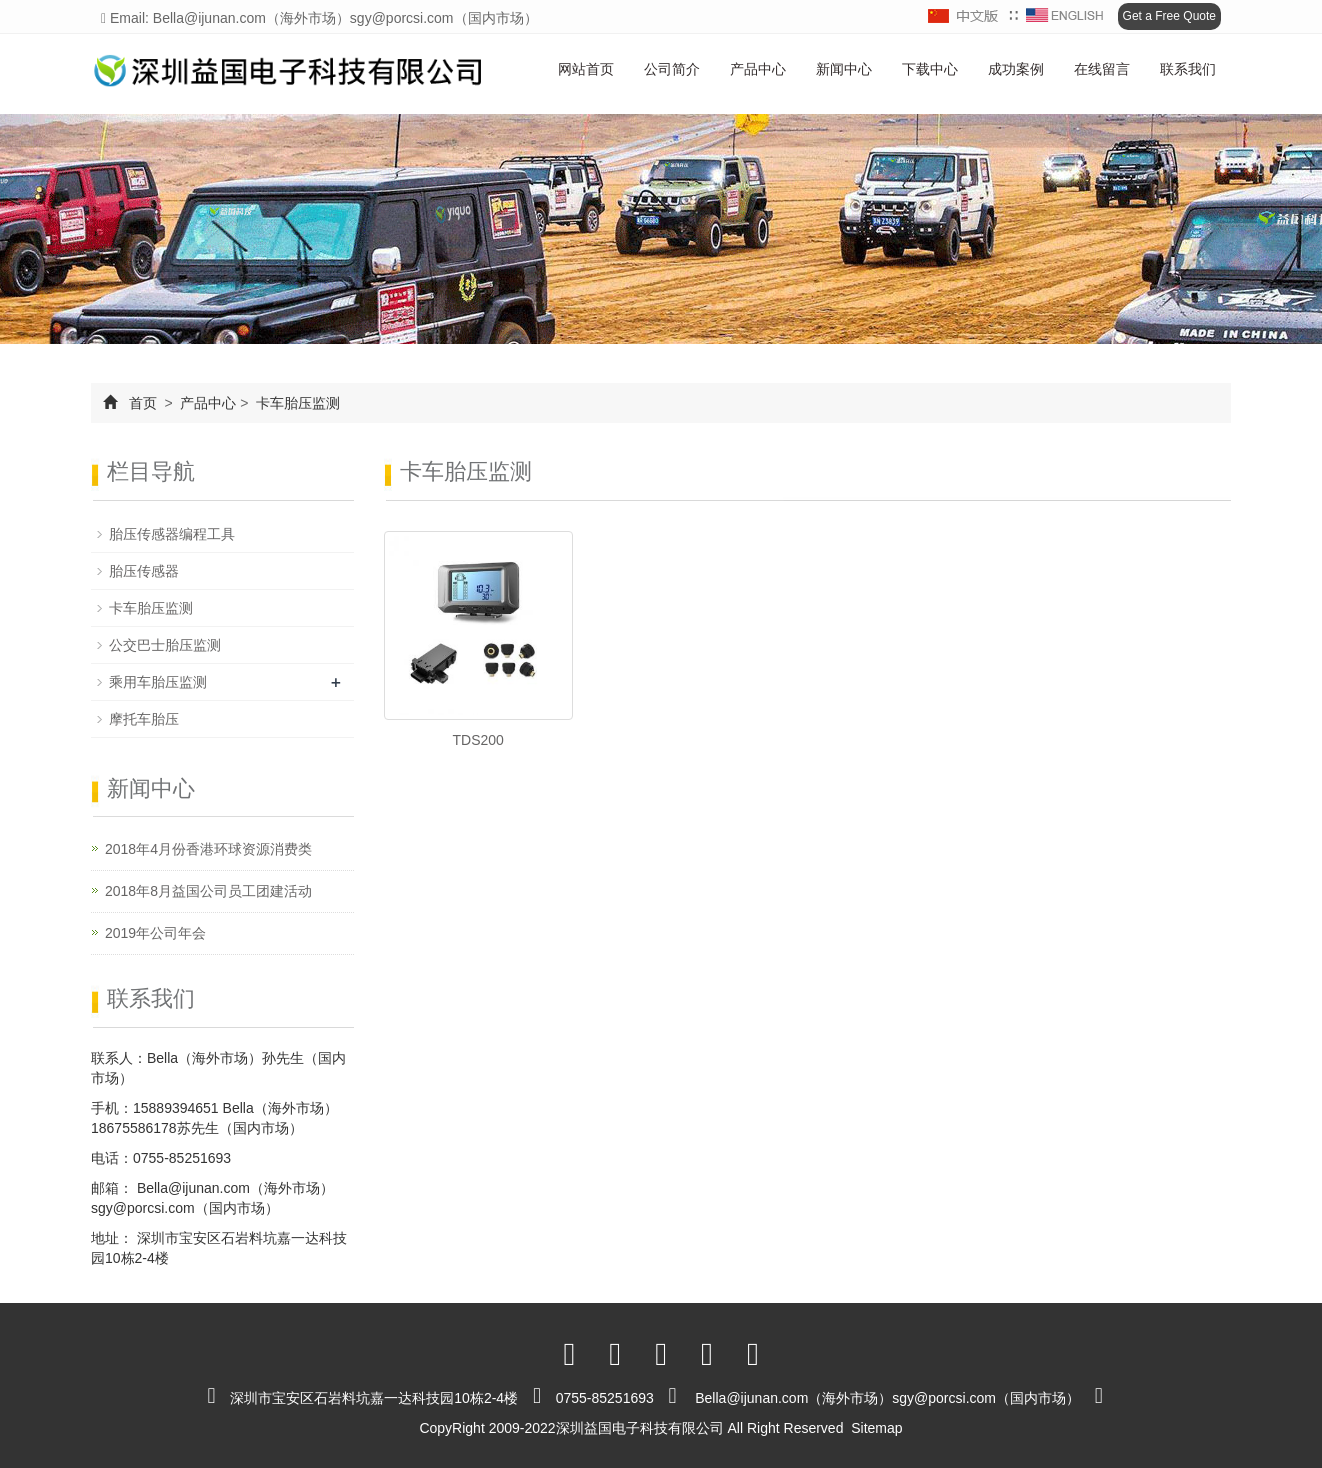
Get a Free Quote (1169, 16)
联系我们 (1188, 69)
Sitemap (876, 1428)
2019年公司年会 (155, 933)
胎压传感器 (144, 571)
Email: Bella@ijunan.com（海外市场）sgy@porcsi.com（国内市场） (319, 18)
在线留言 (1102, 69)
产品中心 (758, 69)
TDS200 (478, 740)
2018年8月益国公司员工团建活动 (208, 891)
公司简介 (672, 69)
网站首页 (586, 69)
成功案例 (1016, 69)
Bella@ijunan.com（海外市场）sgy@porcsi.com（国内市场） (887, 1398)
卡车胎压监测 (296, 403)
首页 (143, 403)
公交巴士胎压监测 (165, 645)
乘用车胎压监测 (158, 682)
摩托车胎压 (144, 719)
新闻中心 (844, 69)
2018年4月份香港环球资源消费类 (208, 849)
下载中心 (930, 69)
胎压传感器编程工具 (172, 534)
